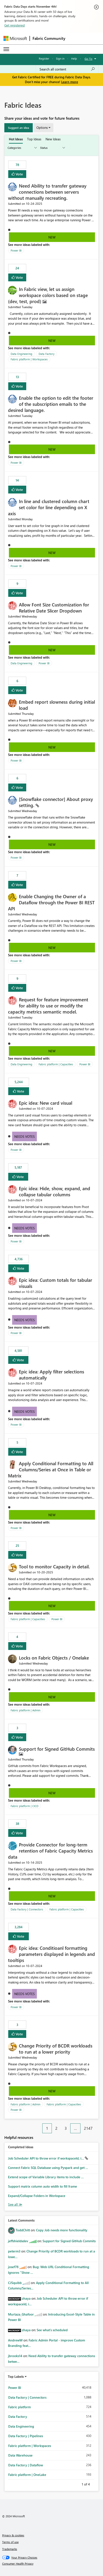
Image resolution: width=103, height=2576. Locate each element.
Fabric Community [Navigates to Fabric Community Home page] (49, 38)
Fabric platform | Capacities (56, 1064)
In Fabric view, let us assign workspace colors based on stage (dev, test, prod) (48, 295)
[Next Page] (97, 2124)
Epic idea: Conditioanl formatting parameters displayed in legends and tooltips (51, 1954)
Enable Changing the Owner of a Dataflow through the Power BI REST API (51, 902)
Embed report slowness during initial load (57, 704)
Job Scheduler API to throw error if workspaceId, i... (46, 2158)
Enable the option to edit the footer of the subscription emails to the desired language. (50, 403)
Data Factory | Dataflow (25, 2465)
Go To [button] (88, 58)
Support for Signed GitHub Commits (57, 1748)
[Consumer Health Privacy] (51, 2563)
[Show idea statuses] (52, 148)
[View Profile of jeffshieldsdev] (18, 2241)
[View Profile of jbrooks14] (15, 2356)
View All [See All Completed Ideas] (15, 2204)
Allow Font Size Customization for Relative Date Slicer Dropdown (54, 607)
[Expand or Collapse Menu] (6, 49)
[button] (18, 127)
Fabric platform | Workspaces (29, 359)
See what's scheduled (52, 2330)
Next (95, 2483)
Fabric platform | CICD (24, 1806)
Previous (76, 2483)
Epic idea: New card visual (45, 1102)
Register (44, 58)
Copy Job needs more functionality (61, 2230)
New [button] (52, 237)
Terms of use (10, 2542)
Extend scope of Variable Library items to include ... (46, 2177)
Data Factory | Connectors (27, 1909)
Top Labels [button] (16, 2376)
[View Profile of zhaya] (26, 2298)
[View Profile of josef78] (13, 2267)
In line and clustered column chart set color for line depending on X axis (48, 507)
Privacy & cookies (13, 2535)
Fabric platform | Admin (25, 1710)
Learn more (69, 82)
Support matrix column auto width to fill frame (42, 2186)
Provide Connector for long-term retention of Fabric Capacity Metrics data (50, 1850)
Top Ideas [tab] (34, 139)
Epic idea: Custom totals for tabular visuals (55, 1283)
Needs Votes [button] (24, 1136)
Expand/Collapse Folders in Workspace (36, 2195)
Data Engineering (21, 354)
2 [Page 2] (56, 2128)
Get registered (14, 25)
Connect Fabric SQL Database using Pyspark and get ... (48, 2167)
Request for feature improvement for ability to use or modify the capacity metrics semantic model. (48, 1005)
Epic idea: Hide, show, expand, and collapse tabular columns (54, 1191)
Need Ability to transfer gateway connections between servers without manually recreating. (47, 191)
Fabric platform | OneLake (27, 2474)
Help (74, 58)
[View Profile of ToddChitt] (23, 2230)
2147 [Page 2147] (88, 2128)
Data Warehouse (20, 2455)
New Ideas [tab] (53, 139)
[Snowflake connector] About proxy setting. (56, 802)
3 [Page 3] (66, 2128)
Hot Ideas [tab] (16, 139)
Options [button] (42, 127)
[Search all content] (67, 69)
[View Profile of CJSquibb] (15, 2283)
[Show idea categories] (22, 148)
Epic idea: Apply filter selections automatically (51, 1374)
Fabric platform (19, 2407)
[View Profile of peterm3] (14, 2251)
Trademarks (9, 2549)
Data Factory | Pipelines (25, 2436)
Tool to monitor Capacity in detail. (54, 1566)
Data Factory (46, 354)
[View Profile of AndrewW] (15, 2340)
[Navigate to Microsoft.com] (15, 38)
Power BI (16, 250)
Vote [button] (19, 174)
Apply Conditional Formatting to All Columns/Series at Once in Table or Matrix (50, 1469)
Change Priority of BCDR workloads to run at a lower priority (55, 2048)
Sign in (60, 58)
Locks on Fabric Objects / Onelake (54, 1657)
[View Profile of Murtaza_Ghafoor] (21, 2314)
